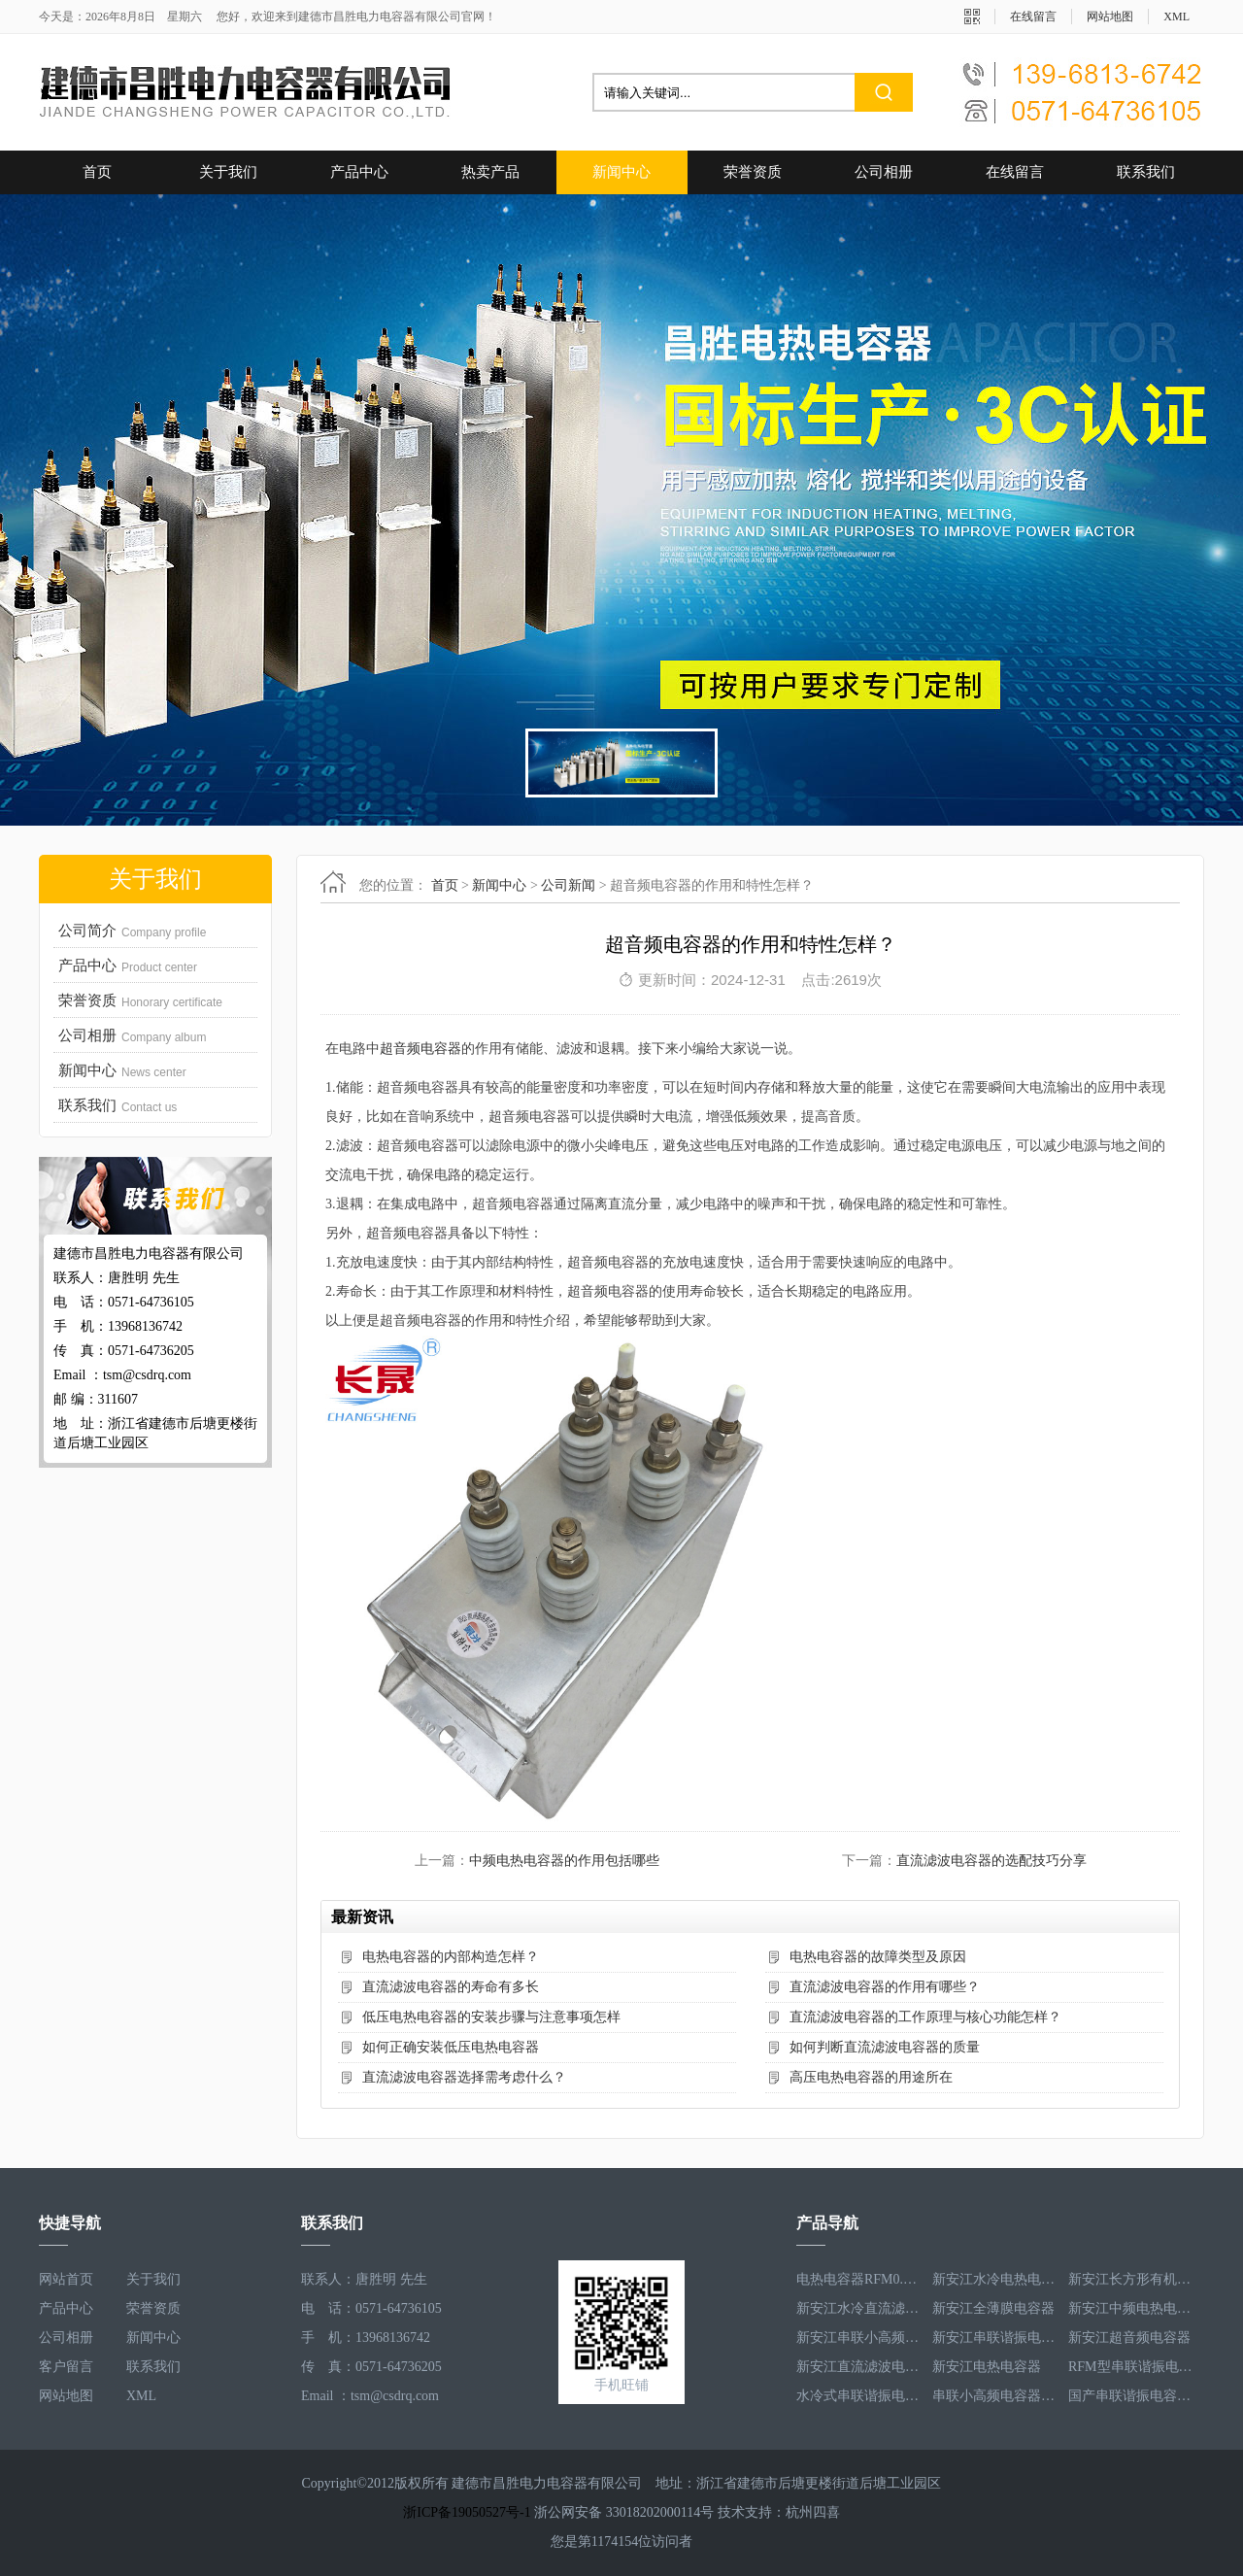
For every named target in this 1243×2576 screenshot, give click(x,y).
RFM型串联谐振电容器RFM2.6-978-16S (1131, 2366)
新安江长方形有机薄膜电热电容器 (1131, 2279)
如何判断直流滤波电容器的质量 (884, 2047)
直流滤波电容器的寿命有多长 (450, 1987)
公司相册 (884, 172)
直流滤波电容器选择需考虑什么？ (464, 2077)
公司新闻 (568, 885)
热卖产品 (490, 172)
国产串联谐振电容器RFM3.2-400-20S (1131, 2396)
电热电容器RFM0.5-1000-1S (859, 2279)
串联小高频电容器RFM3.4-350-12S (995, 2396)
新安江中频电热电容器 (1131, 2308)
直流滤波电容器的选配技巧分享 (991, 1860)
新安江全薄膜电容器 (993, 2308)
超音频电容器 (420, 1048)
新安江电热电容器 (986, 2366)
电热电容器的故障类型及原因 (877, 1956)
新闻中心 (621, 172)
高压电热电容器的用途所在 (871, 2077)
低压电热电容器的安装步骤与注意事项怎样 (491, 2017)
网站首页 (66, 2279)
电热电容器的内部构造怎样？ (450, 1956)
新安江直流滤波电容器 (859, 2366)
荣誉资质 (752, 172)
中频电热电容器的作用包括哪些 (564, 1860)
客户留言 (66, 2366)
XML (1176, 16)
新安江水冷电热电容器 (995, 2279)
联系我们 (1146, 172)
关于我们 (228, 172)
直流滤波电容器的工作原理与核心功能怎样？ (925, 2017)
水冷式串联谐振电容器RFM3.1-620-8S (859, 2396)
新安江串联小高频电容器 (859, 2337)
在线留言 (1033, 16)
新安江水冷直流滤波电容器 (859, 2308)
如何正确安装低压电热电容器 (450, 2047)
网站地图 (1110, 16)
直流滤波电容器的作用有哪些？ (884, 1987)
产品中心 (359, 172)
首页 (97, 172)
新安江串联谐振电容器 (995, 2337)
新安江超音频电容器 (1129, 2337)
